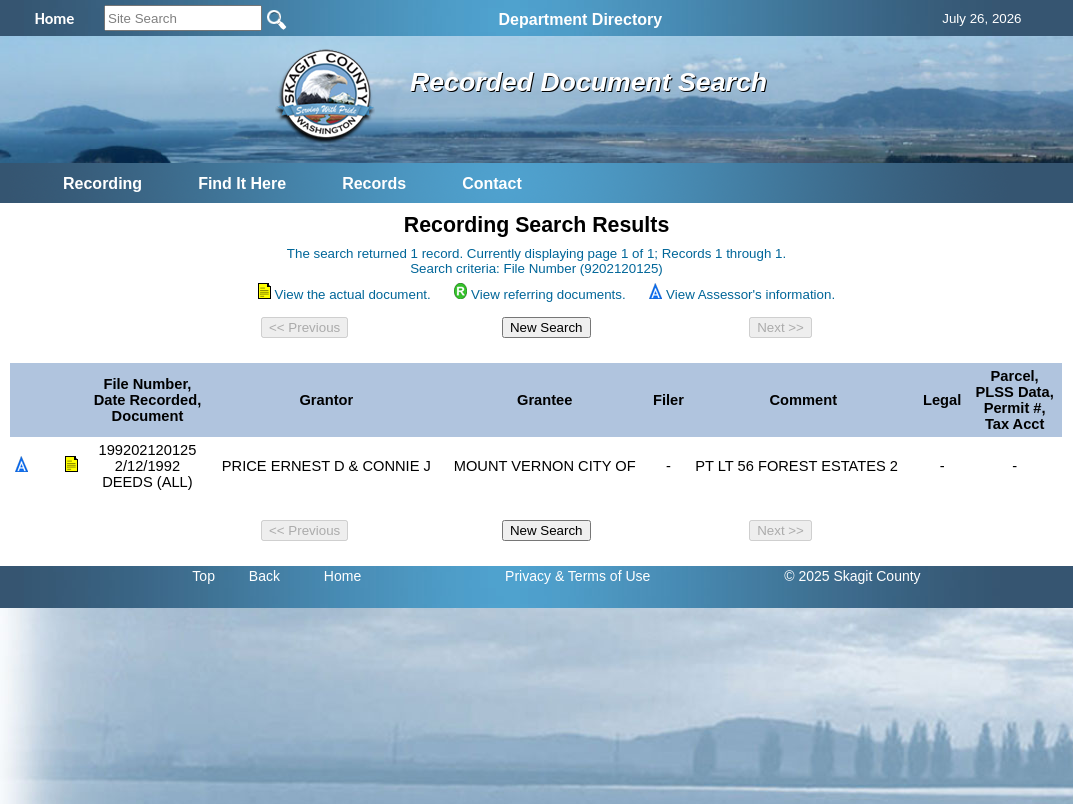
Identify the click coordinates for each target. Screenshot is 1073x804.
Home (342, 576)
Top (203, 576)
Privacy (528, 576)
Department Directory (581, 19)
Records (374, 183)
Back (264, 576)
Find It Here (242, 183)
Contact (492, 183)
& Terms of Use (602, 576)
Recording (102, 183)
